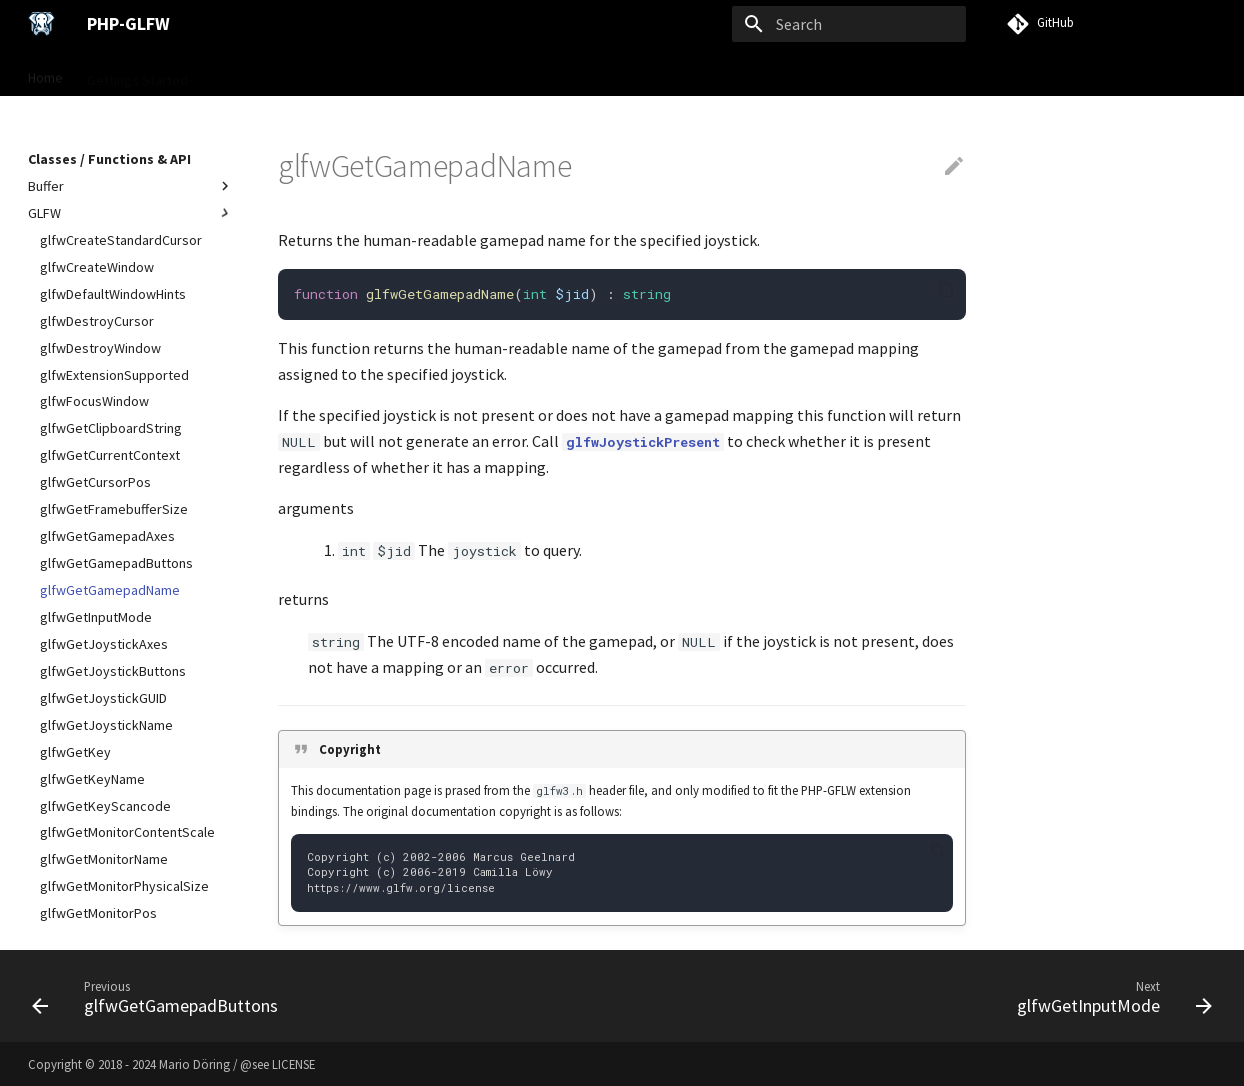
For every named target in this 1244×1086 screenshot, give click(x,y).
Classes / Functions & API (377, 73)
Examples (504, 73)
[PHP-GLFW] (41, 24)
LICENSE (293, 1064)
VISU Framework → (614, 73)
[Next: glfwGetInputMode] (1109, 996)
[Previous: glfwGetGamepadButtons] (160, 996)
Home (45, 73)
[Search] (849, 24)
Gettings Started (137, 73)
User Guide (245, 73)
